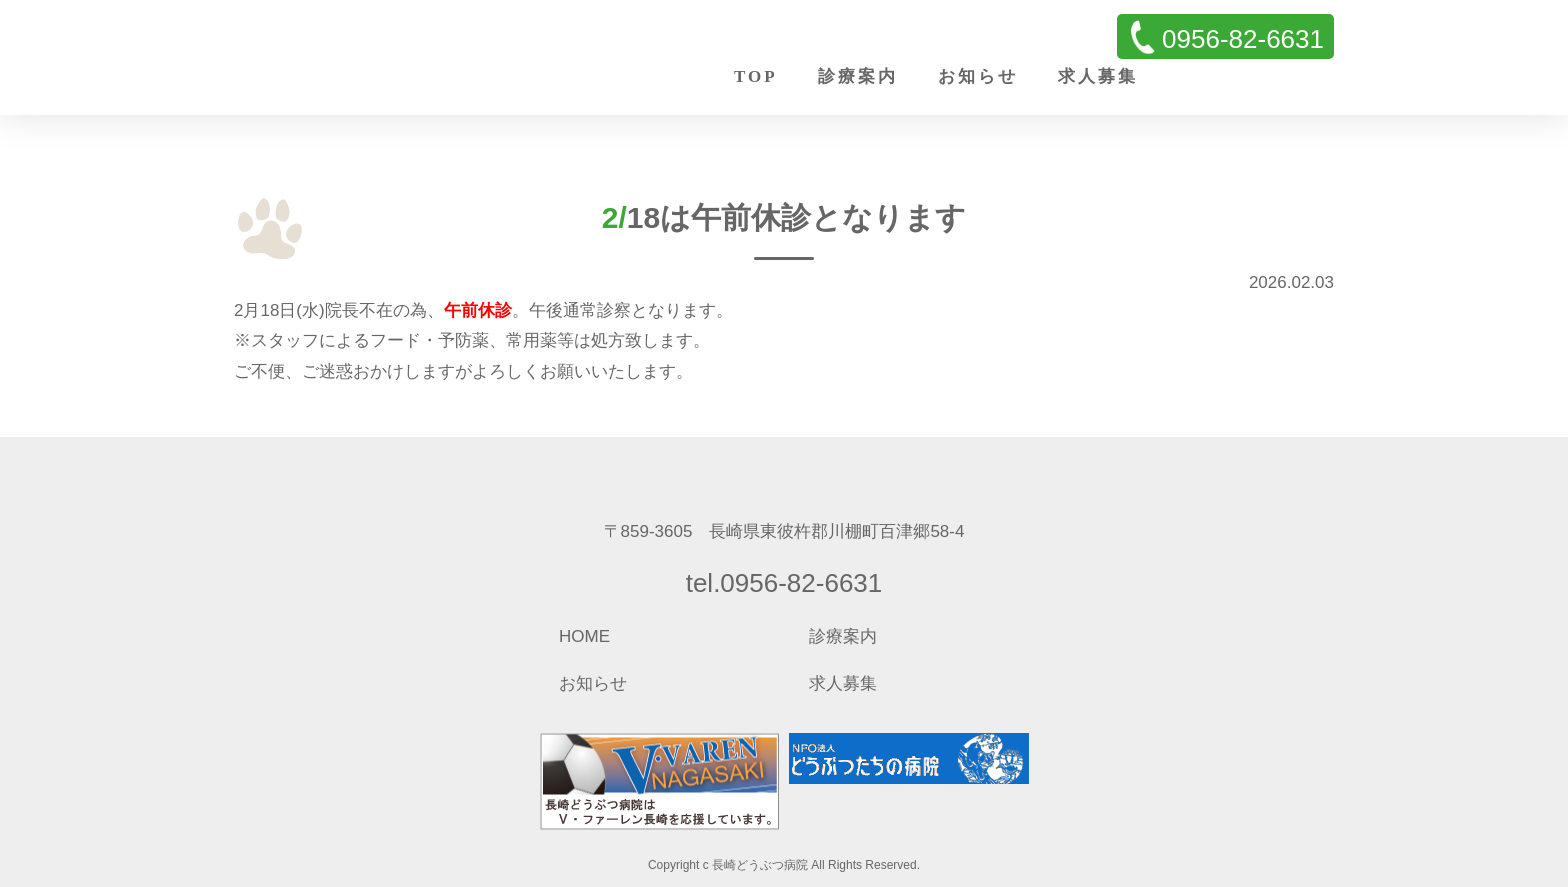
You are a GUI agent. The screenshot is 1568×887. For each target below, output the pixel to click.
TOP (756, 76)
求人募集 (1098, 76)
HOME (584, 636)
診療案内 (858, 76)
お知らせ (978, 76)
